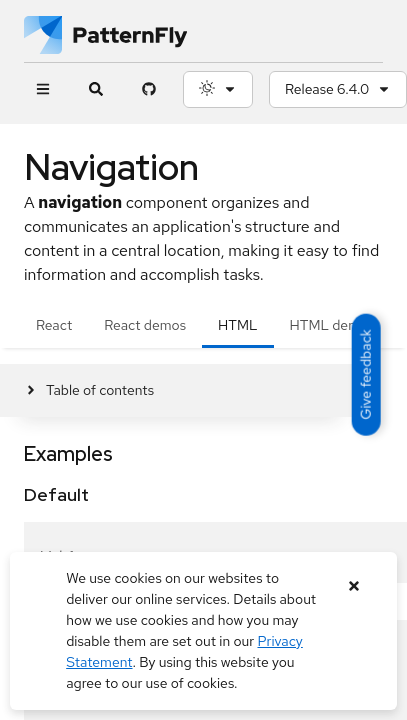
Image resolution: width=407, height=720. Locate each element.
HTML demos (332, 325)
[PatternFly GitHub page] (148, 89)
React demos (145, 325)
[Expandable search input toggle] (95, 89)
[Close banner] (354, 586)
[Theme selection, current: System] (218, 89)
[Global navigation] (42, 89)
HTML (237, 325)
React (54, 325)
